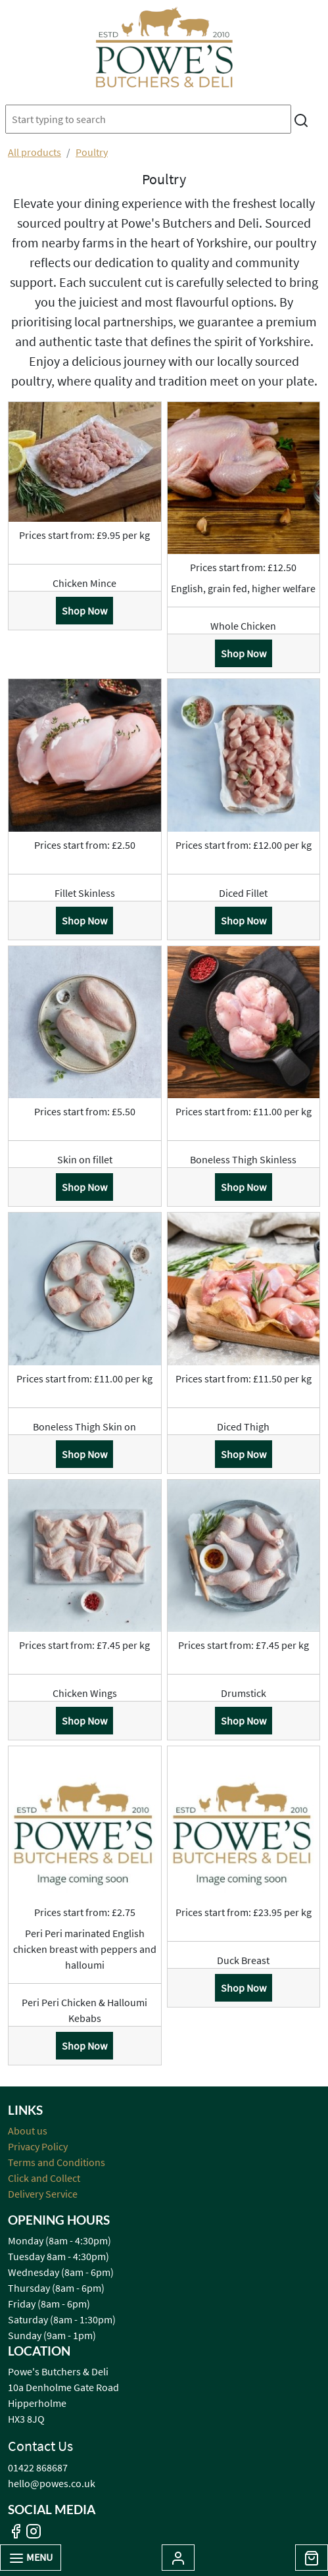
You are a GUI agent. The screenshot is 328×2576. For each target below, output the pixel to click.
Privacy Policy (38, 2146)
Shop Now (84, 610)
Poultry (92, 152)
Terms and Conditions (56, 2162)
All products (34, 152)
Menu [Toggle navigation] (31, 2558)
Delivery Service (43, 2193)
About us (27, 2130)
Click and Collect (44, 2178)
